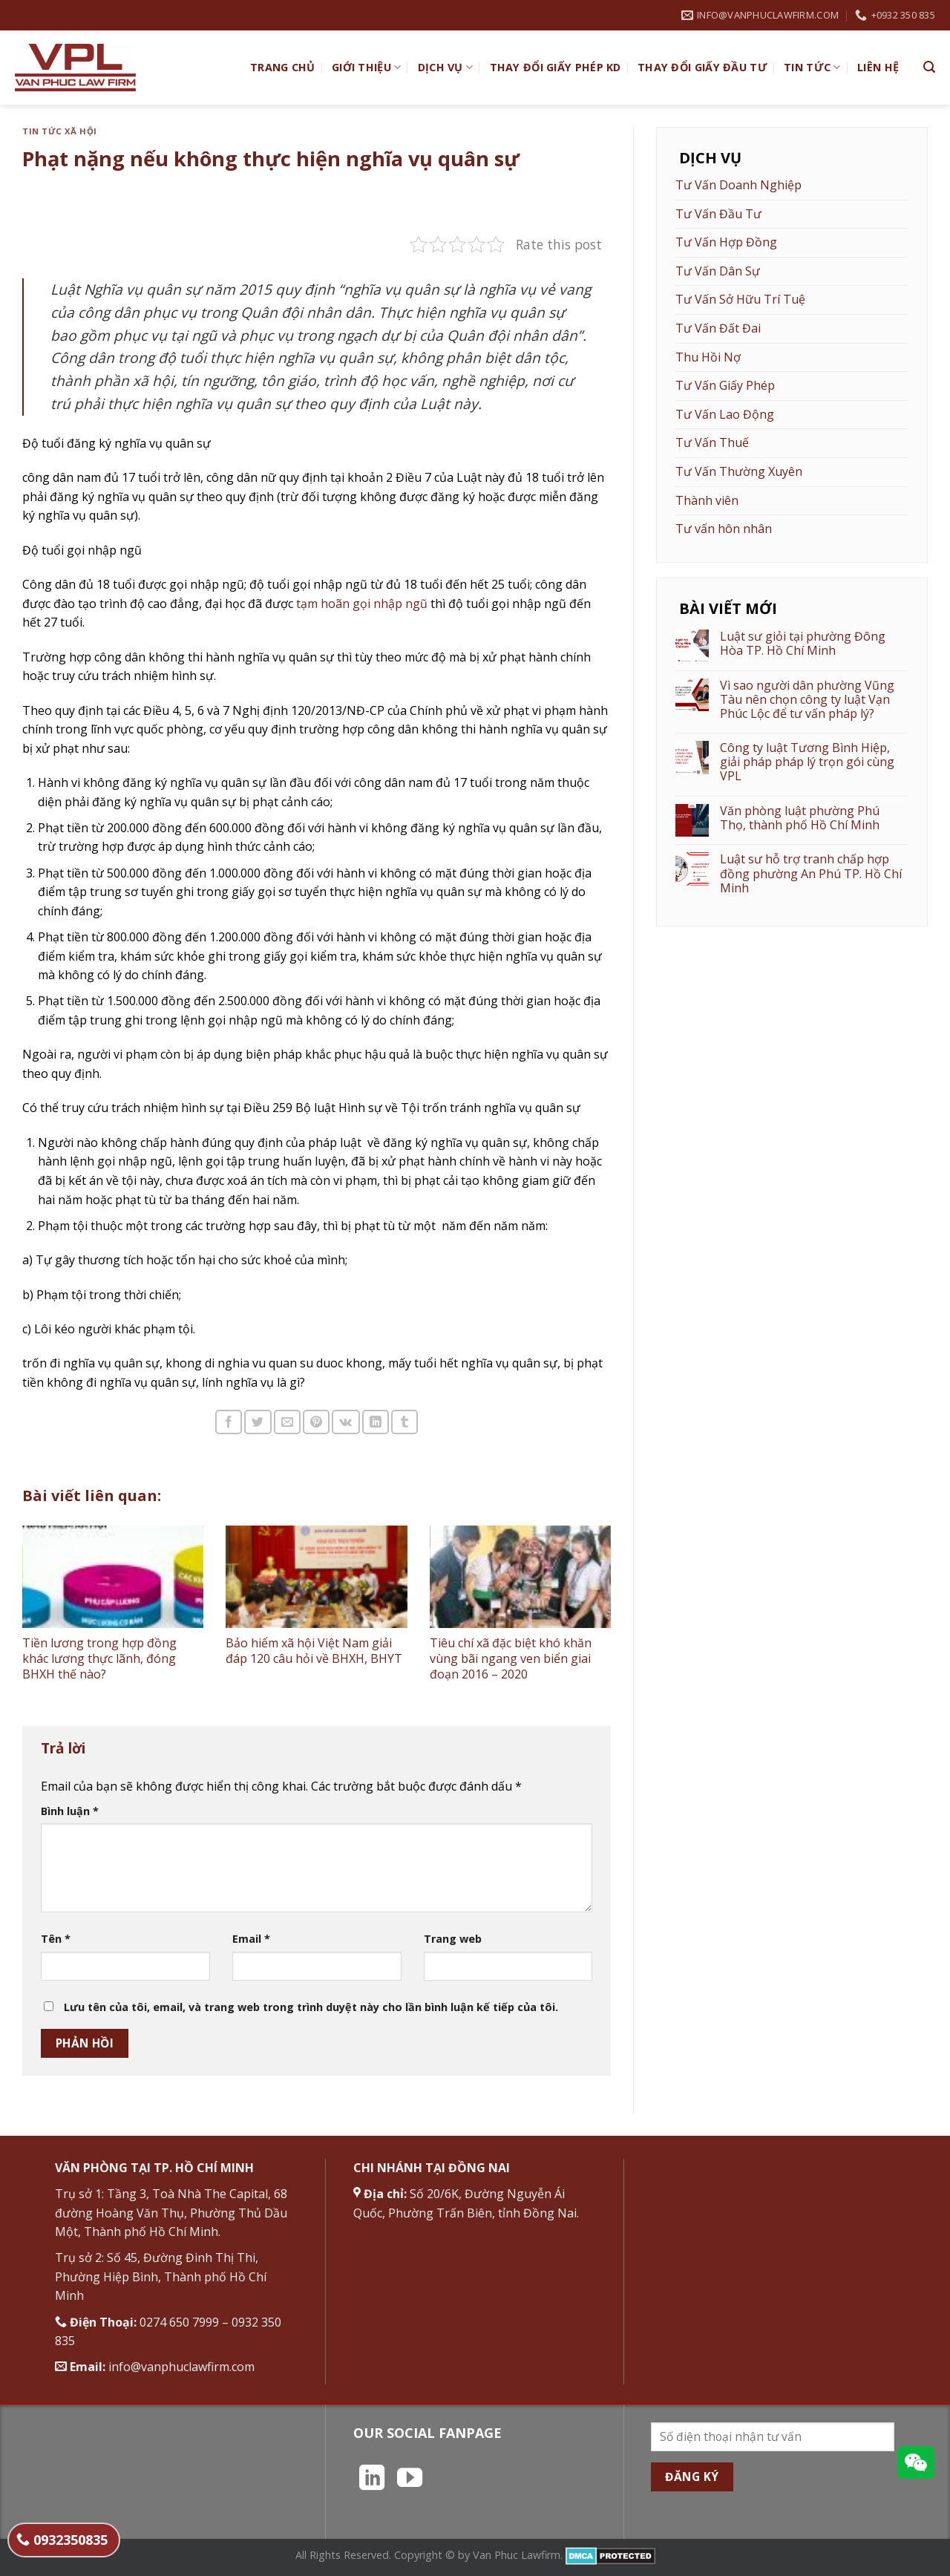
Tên (56, 1939)
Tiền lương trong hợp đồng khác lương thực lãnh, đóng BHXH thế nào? (99, 1658)
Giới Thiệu (366, 67)
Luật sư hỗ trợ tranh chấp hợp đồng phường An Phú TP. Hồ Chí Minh (811, 873)
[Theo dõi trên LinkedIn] (371, 2479)
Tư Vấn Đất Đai (718, 328)
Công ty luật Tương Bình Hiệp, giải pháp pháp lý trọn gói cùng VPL (807, 762)
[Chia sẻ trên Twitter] (257, 1422)
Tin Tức (812, 67)
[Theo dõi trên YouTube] (409, 2479)
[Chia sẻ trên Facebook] (228, 1422)
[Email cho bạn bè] (287, 1422)
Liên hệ (878, 67)
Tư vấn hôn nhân (723, 528)
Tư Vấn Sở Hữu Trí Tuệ (740, 299)
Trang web (453, 1939)
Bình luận (70, 1811)
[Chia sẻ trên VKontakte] (345, 1422)
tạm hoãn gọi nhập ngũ (360, 603)
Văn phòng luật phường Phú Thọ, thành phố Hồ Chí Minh (799, 818)
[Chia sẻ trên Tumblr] (404, 1422)
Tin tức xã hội (59, 131)
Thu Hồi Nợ (708, 357)
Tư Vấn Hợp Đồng (726, 242)
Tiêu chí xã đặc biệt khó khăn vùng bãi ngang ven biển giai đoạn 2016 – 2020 (511, 1658)
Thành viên (706, 500)
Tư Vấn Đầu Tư (718, 214)
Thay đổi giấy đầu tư (702, 67)
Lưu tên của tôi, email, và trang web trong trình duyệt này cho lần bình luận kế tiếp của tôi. (311, 2007)
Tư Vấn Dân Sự (717, 271)
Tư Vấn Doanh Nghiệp (738, 185)
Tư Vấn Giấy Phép (725, 385)
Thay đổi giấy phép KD (555, 67)
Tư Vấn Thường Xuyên (738, 471)
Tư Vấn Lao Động (724, 414)
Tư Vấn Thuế (712, 442)
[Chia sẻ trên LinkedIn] (375, 1422)
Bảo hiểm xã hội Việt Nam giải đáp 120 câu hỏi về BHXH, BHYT (314, 1651)
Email (251, 1939)
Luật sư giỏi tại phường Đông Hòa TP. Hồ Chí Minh (802, 644)
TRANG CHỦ (282, 67)
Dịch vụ (446, 67)
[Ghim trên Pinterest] (316, 1422)
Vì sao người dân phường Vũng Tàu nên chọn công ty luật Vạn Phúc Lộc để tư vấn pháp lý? (807, 700)
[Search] (929, 67)
